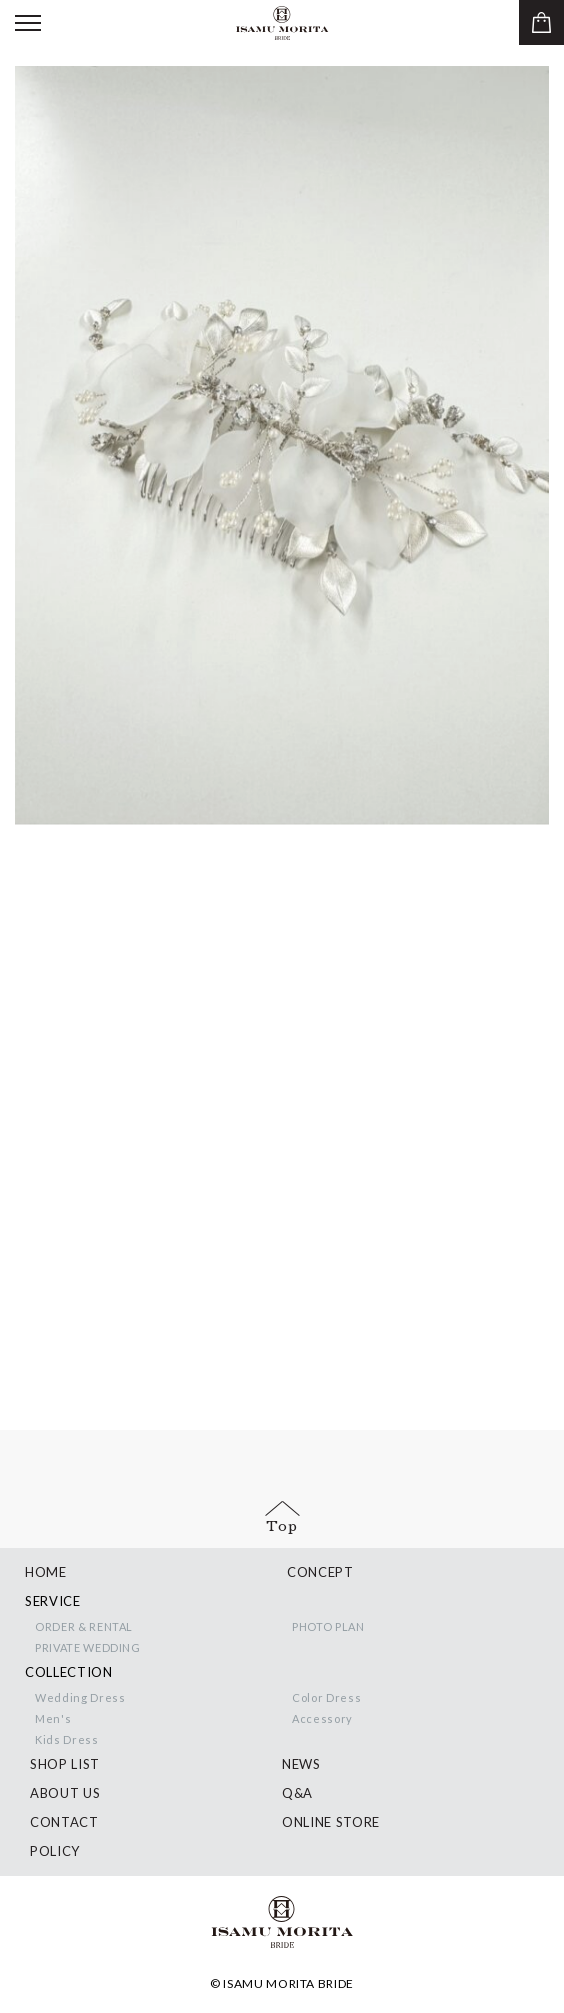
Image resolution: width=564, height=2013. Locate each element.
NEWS (301, 1764)
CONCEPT (320, 1572)
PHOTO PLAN (328, 1626)
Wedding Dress (80, 1697)
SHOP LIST (65, 1764)
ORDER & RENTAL (84, 1626)
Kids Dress (67, 1739)
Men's (53, 1718)
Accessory (322, 1718)
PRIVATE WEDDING (88, 1647)
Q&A (297, 1793)
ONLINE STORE (331, 1822)
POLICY (55, 1851)
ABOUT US (65, 1793)
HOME (46, 1572)
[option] (282, 446)
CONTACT (64, 1822)
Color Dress (326, 1697)
